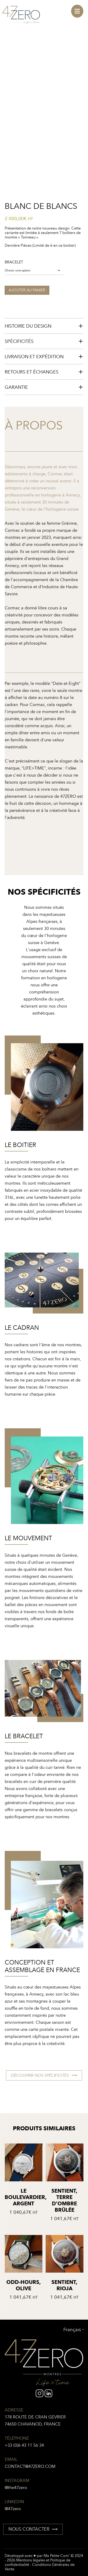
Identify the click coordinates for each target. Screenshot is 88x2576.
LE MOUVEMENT (28, 1538)
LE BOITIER (20, 1145)
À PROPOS (34, 425)
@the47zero (16, 2487)
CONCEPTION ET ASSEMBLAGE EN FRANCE (42, 1966)
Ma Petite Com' (57, 2555)
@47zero (13, 2508)
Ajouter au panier (27, 290)
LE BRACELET (24, 1736)
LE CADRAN (22, 1327)
